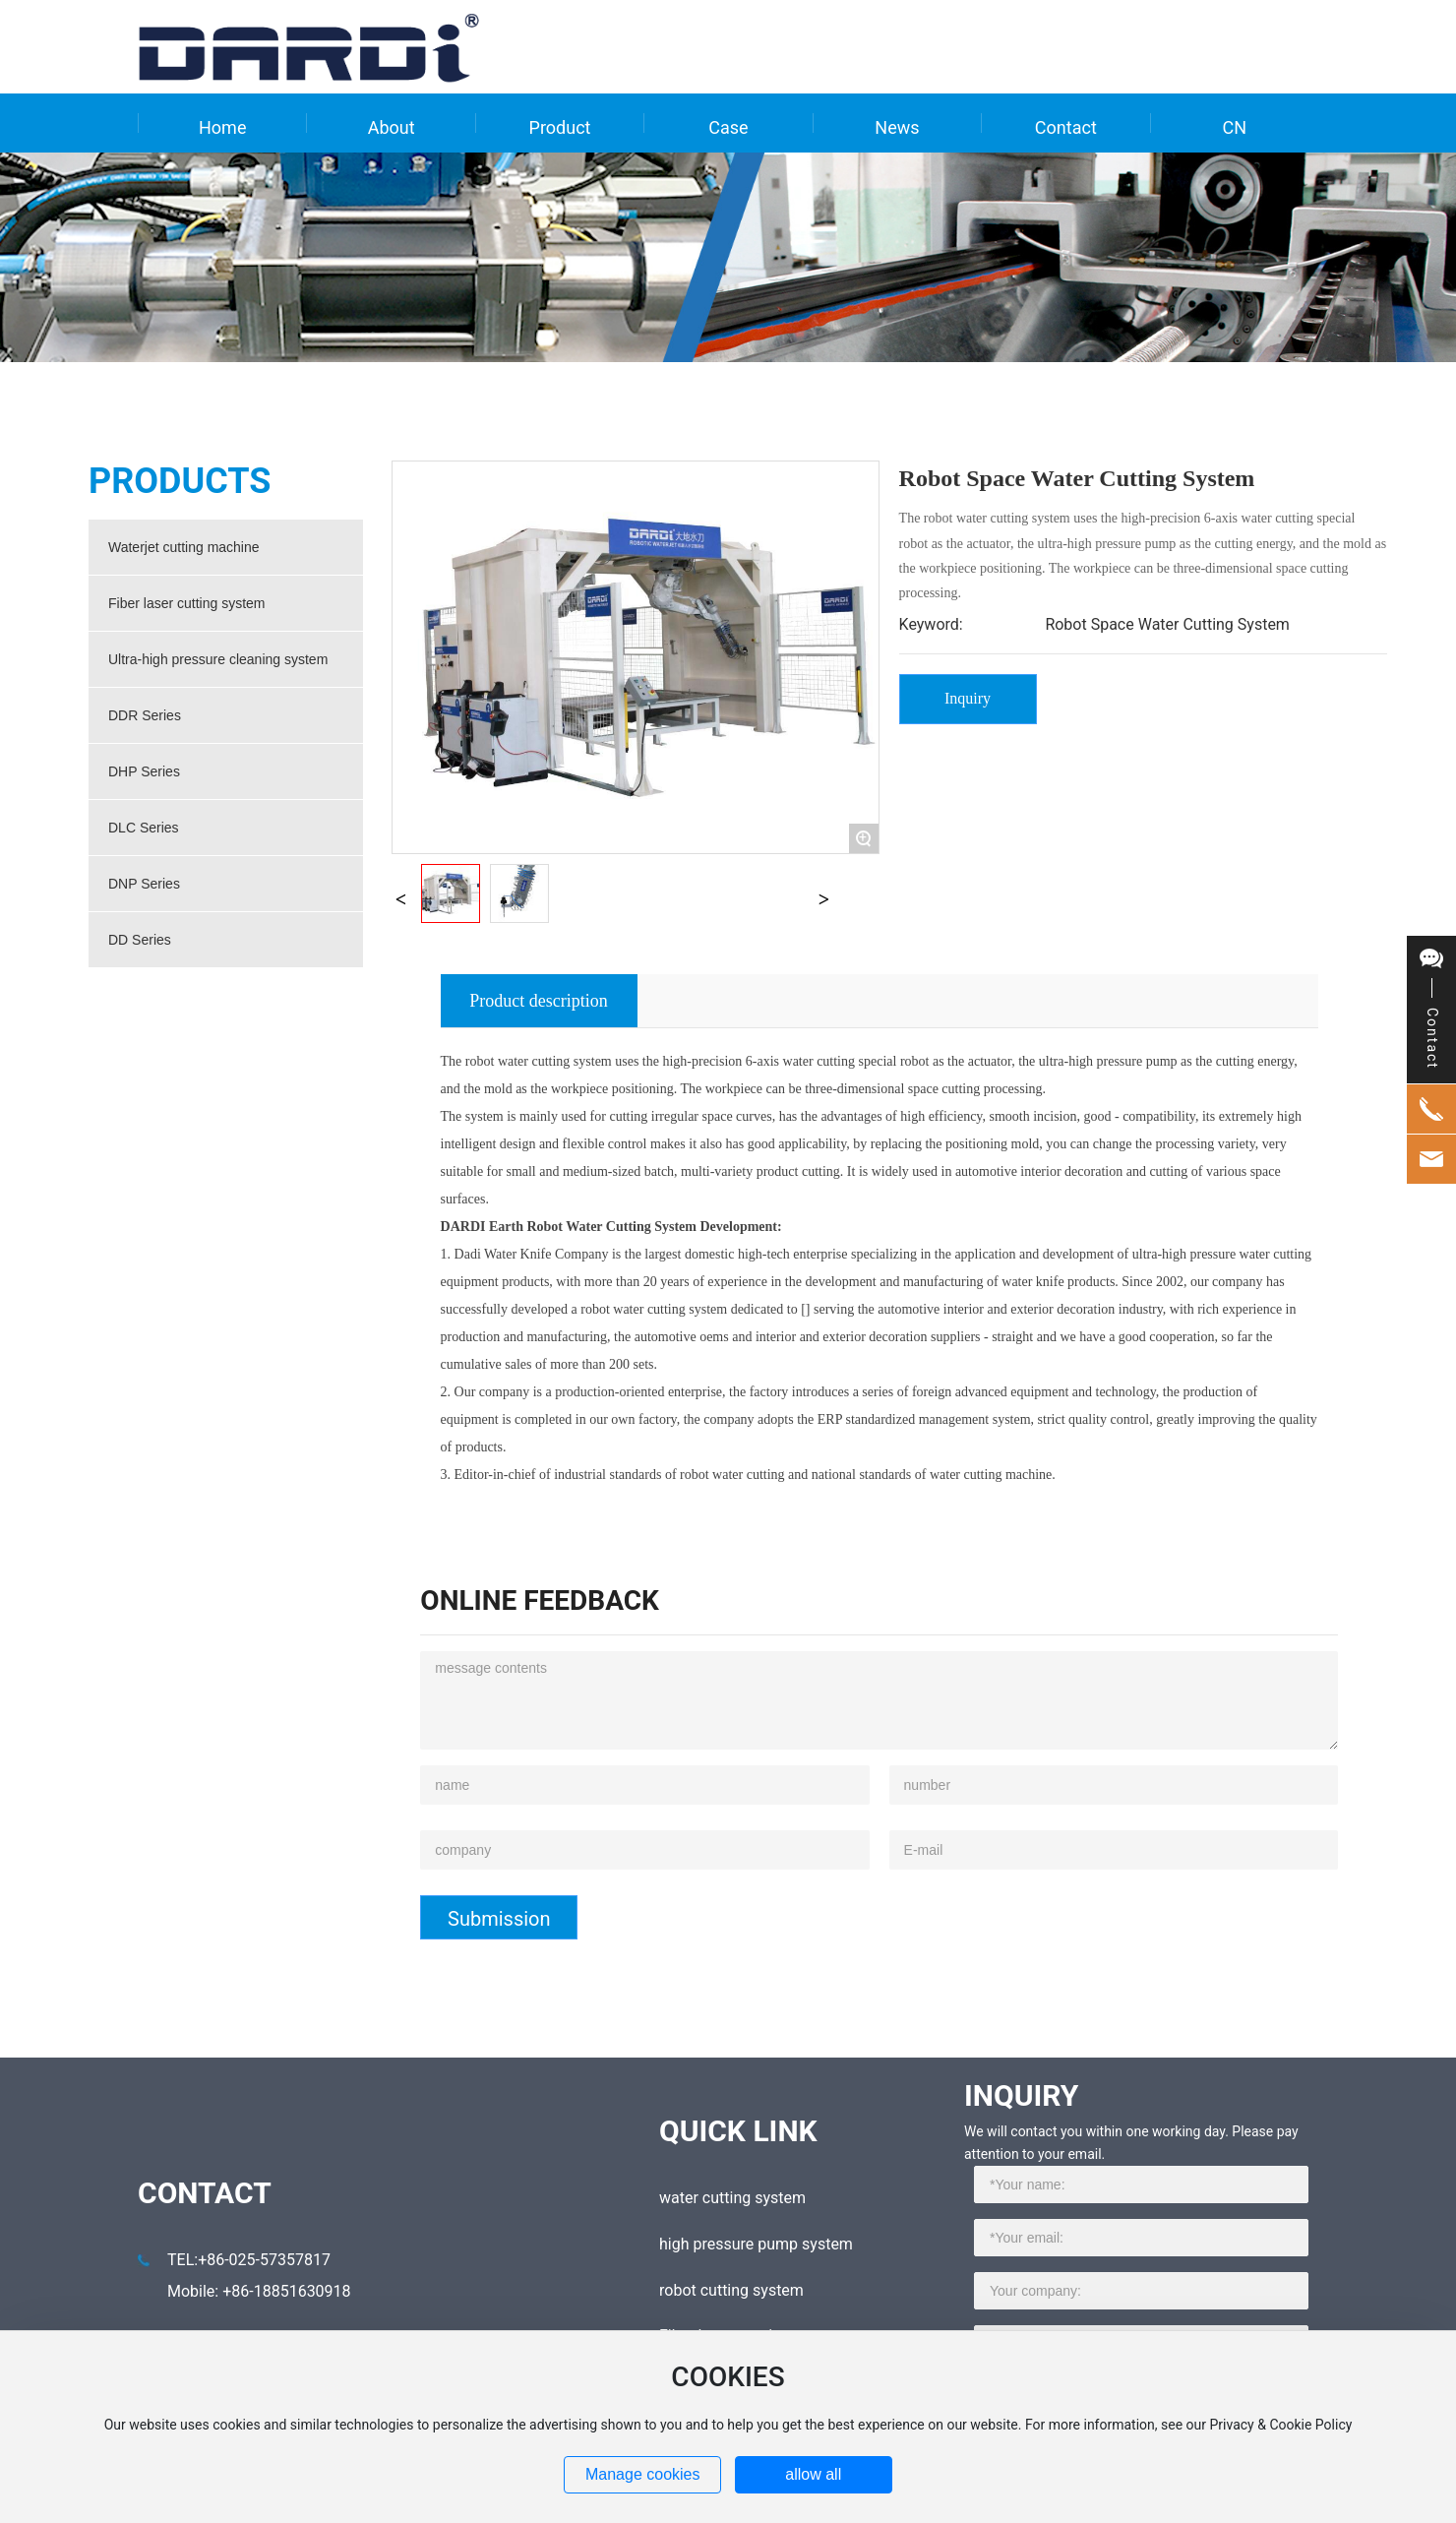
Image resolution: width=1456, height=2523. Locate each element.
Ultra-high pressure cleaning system (218, 659)
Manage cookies (642, 2474)
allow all (813, 2474)
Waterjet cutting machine (184, 547)
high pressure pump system (756, 2244)
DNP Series (144, 884)
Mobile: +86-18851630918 (259, 2291)
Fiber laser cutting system (187, 603)
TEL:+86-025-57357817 (249, 2259)
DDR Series (144, 715)
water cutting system (732, 2197)
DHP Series (144, 771)
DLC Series (143, 827)
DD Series (139, 940)
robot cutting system (731, 2290)
